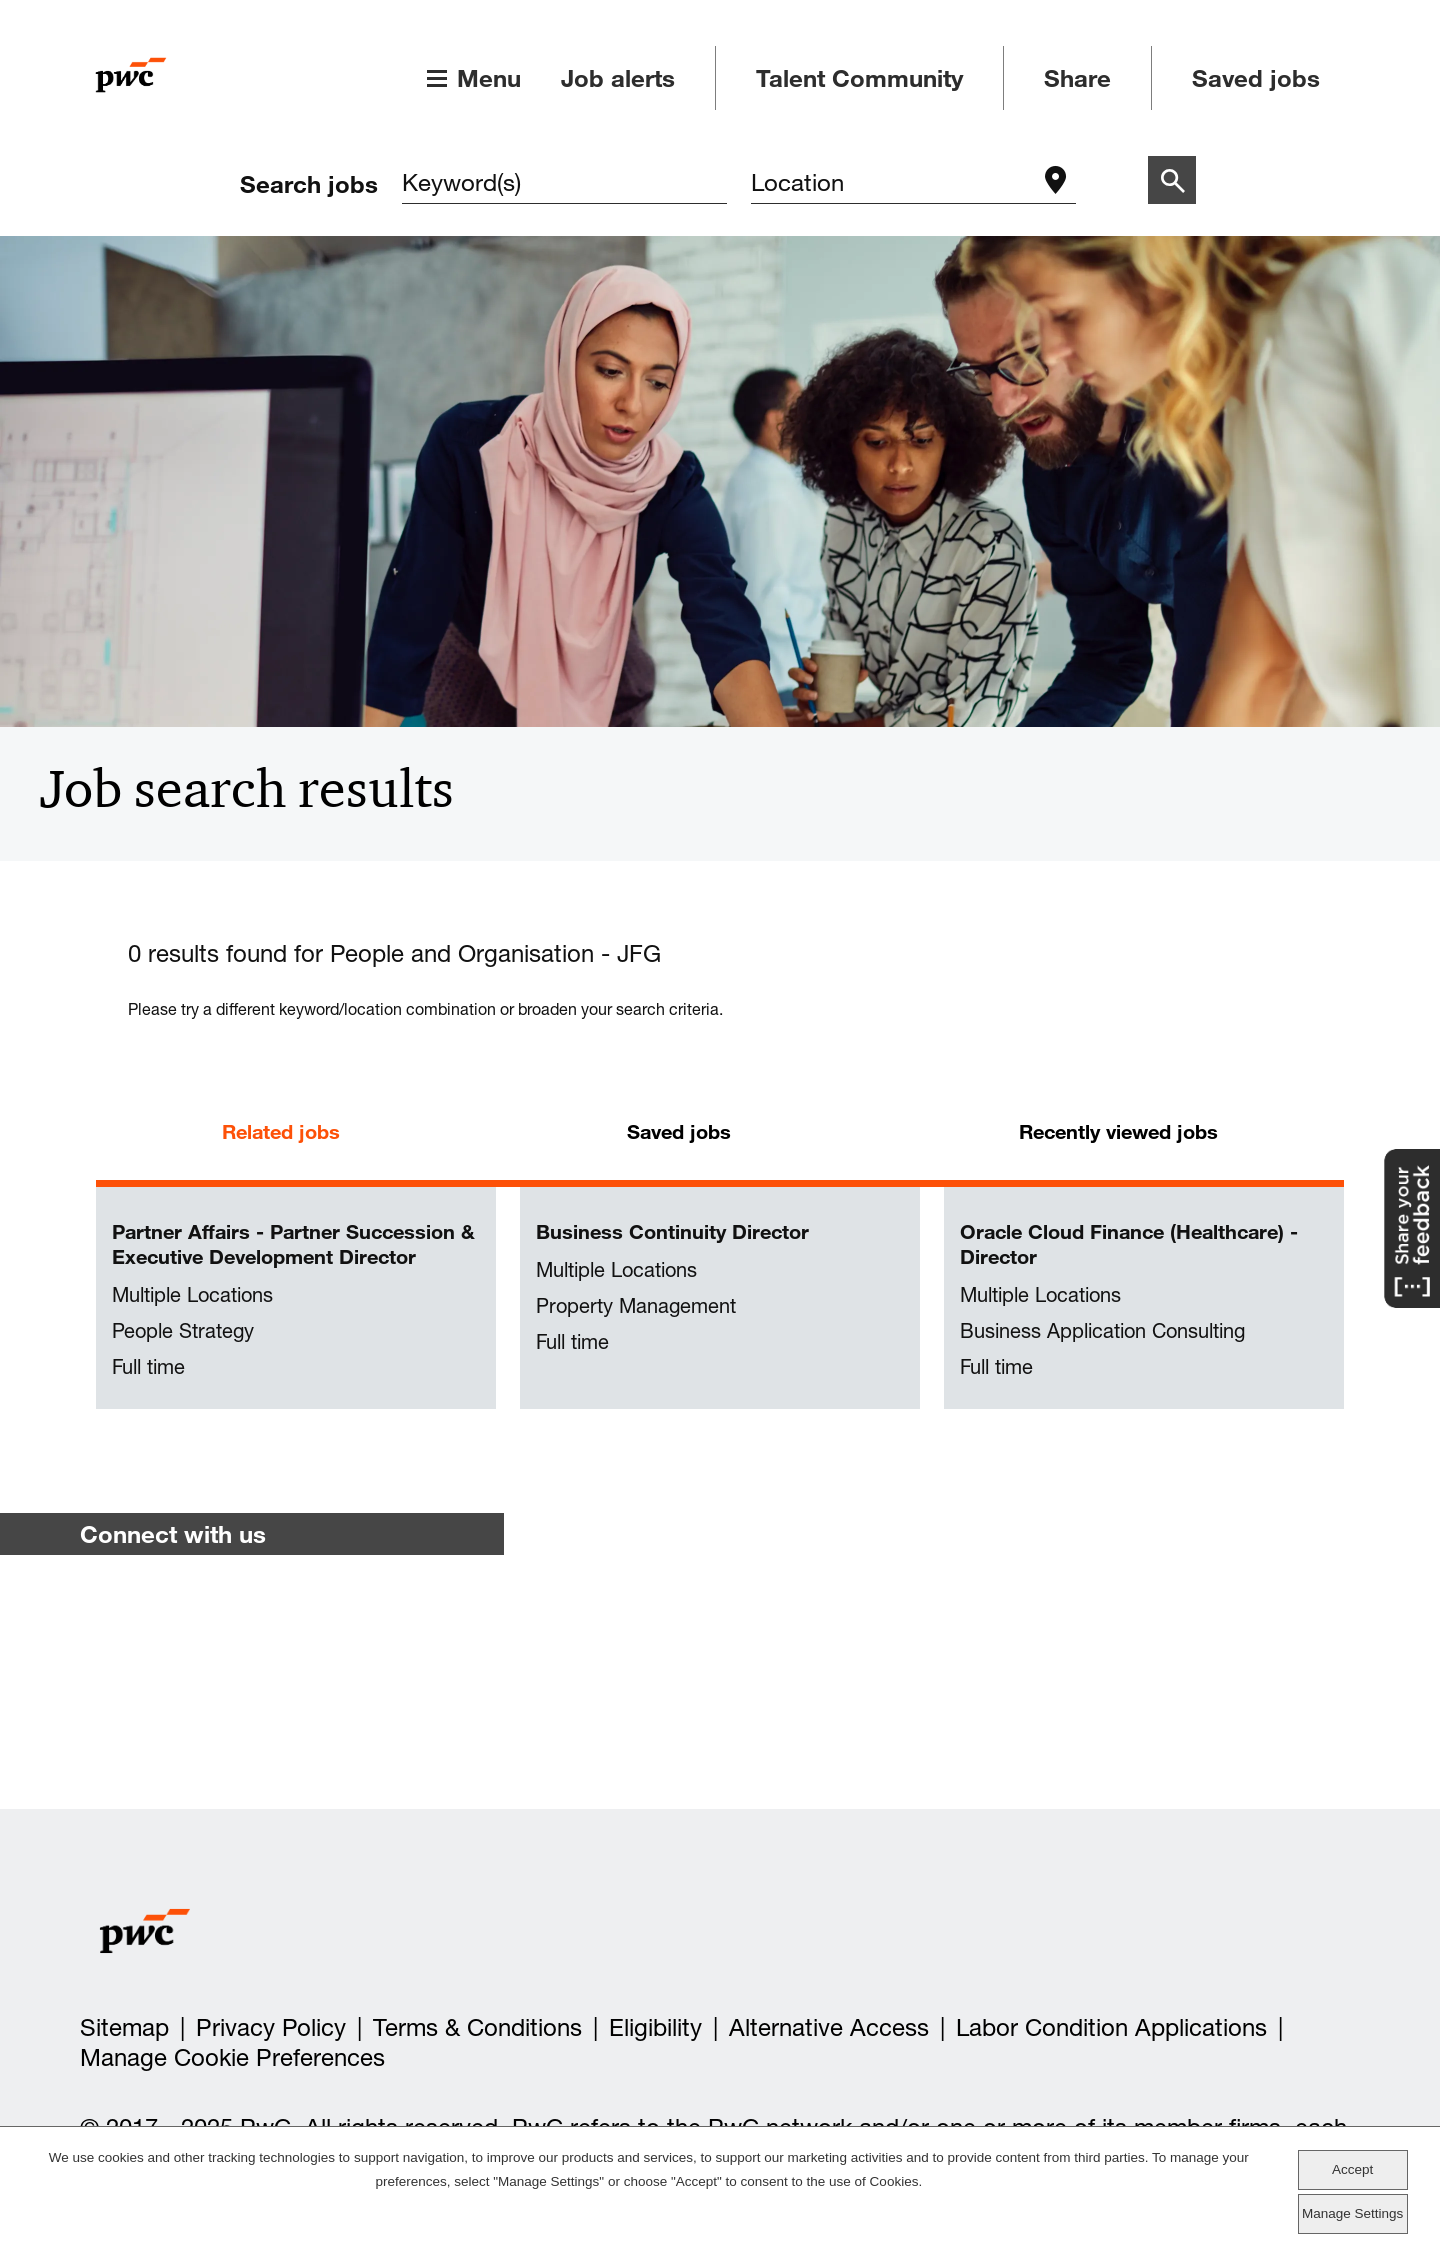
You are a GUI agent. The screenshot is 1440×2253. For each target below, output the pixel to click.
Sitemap (124, 2027)
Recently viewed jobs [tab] (1118, 1131)
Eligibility (655, 2027)
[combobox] (893, 184)
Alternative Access (829, 2027)
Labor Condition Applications (1111, 2027)
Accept (1352, 2169)
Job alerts (618, 78)
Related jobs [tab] (281, 1131)
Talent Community (859, 78)
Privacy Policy (271, 2027)
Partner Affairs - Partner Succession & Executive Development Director (293, 1244)
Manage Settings (1352, 2213)
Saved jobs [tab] (679, 1131)
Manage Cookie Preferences (232, 2057)
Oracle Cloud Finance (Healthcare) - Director (1129, 1244)
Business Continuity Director (672, 1231)
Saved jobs (1256, 78)
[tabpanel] (720, 1298)
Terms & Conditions (477, 2027)
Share (1077, 78)
